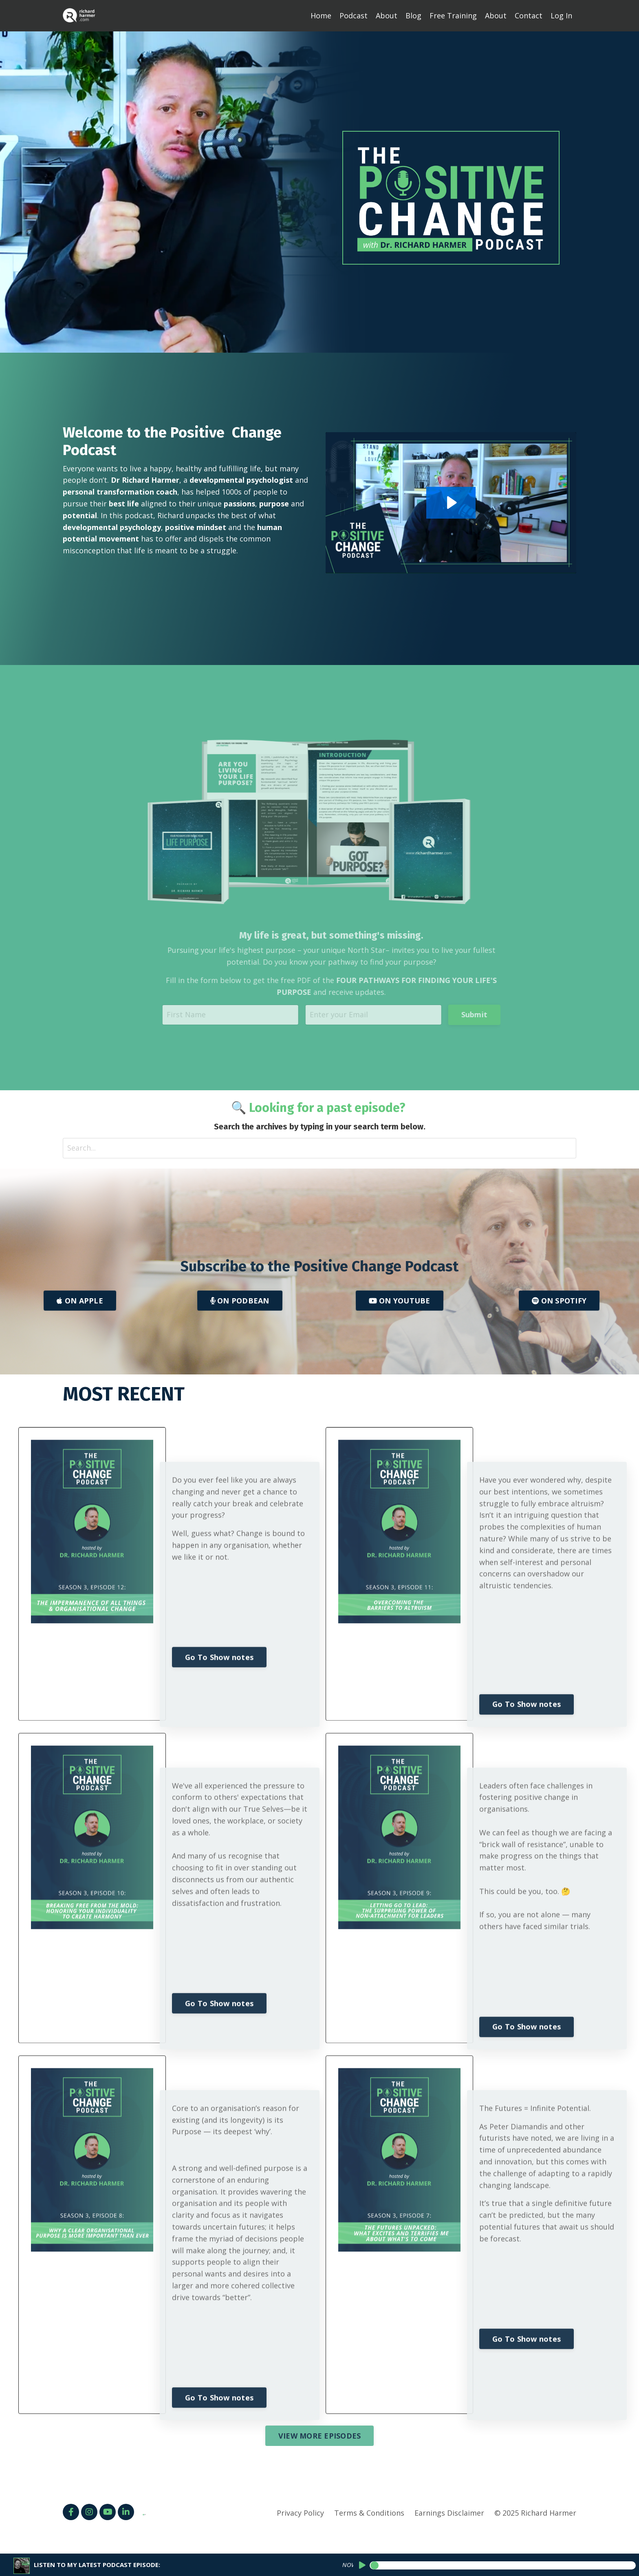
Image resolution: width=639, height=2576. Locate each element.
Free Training (453, 15)
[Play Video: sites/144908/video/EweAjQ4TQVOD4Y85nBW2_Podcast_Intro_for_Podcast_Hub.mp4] (411, 502)
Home (321, 15)
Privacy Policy (300, 2513)
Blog (413, 15)
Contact (528, 15)
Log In (561, 15)
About (386, 15)
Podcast (353, 15)
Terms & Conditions (369, 2513)
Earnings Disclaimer (449, 2513)
